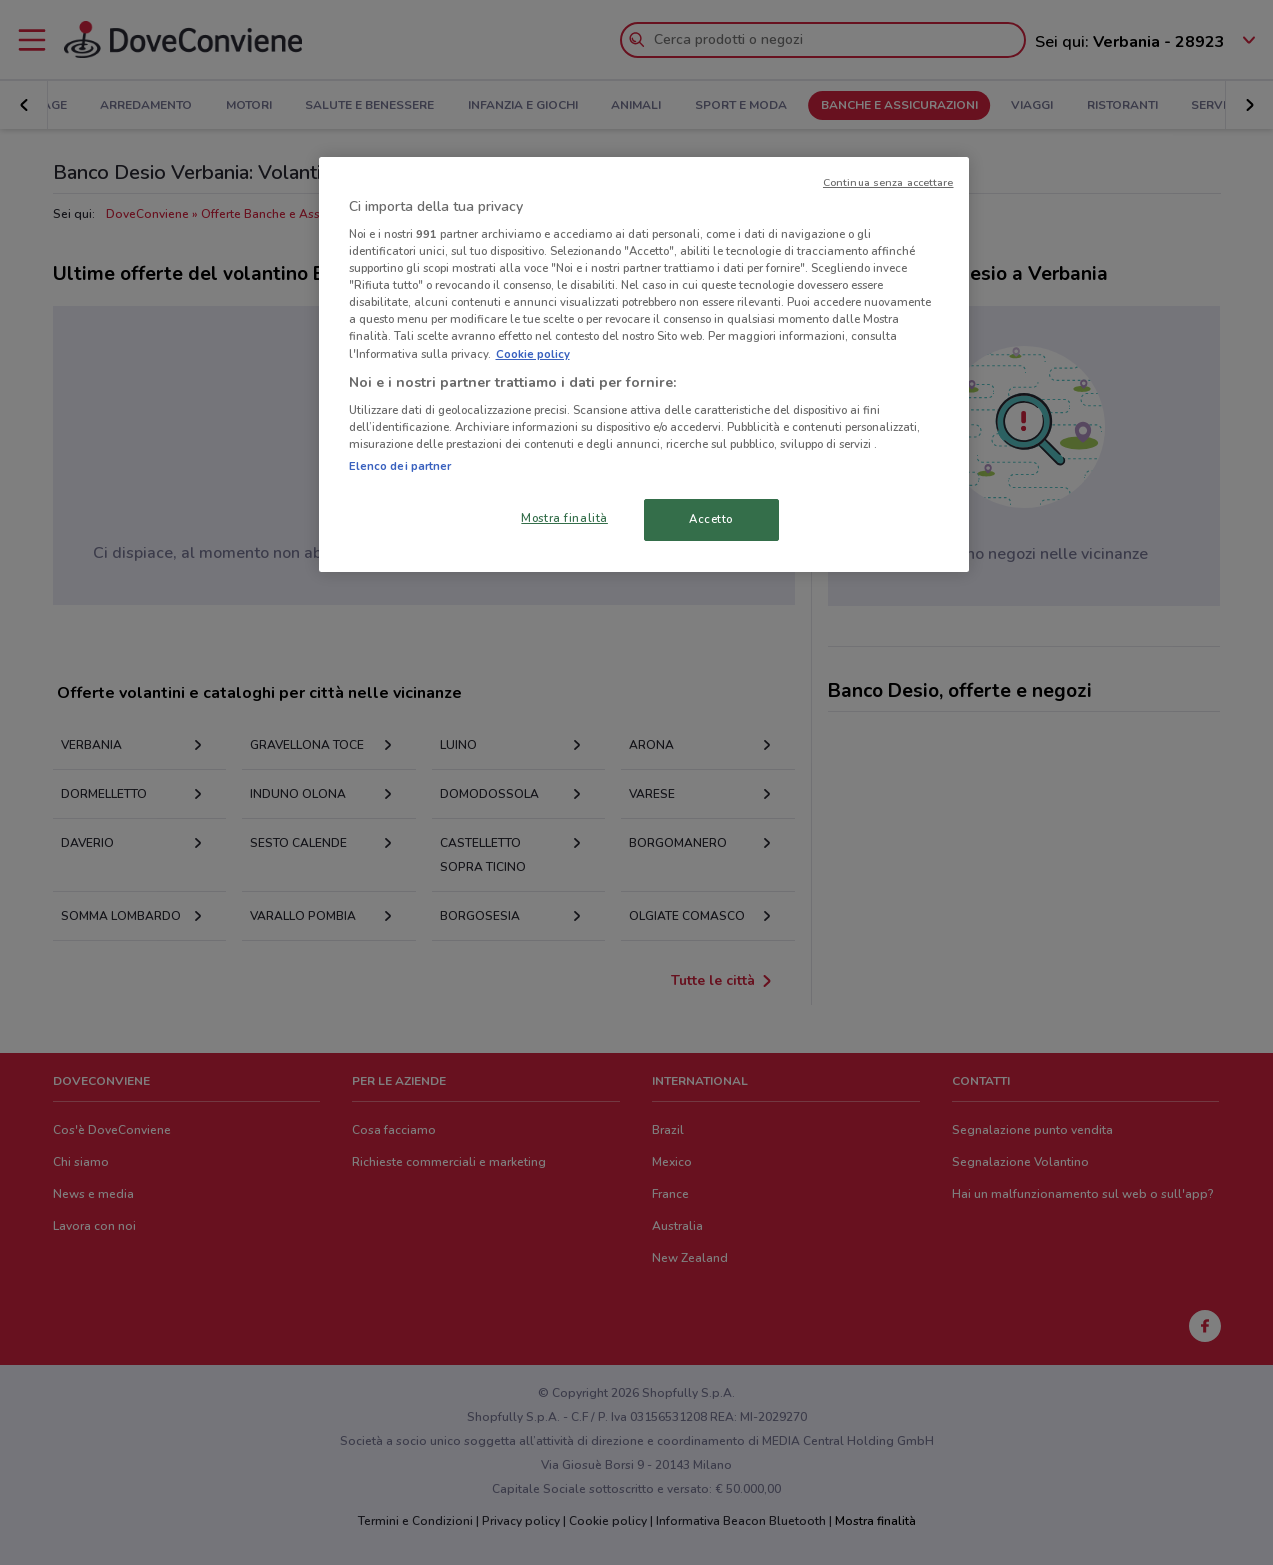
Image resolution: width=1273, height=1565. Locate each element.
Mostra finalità (564, 518)
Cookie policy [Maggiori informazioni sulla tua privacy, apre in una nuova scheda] (533, 354)
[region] (644, 365)
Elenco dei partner (400, 466)
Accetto (711, 519)
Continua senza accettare (888, 182)
